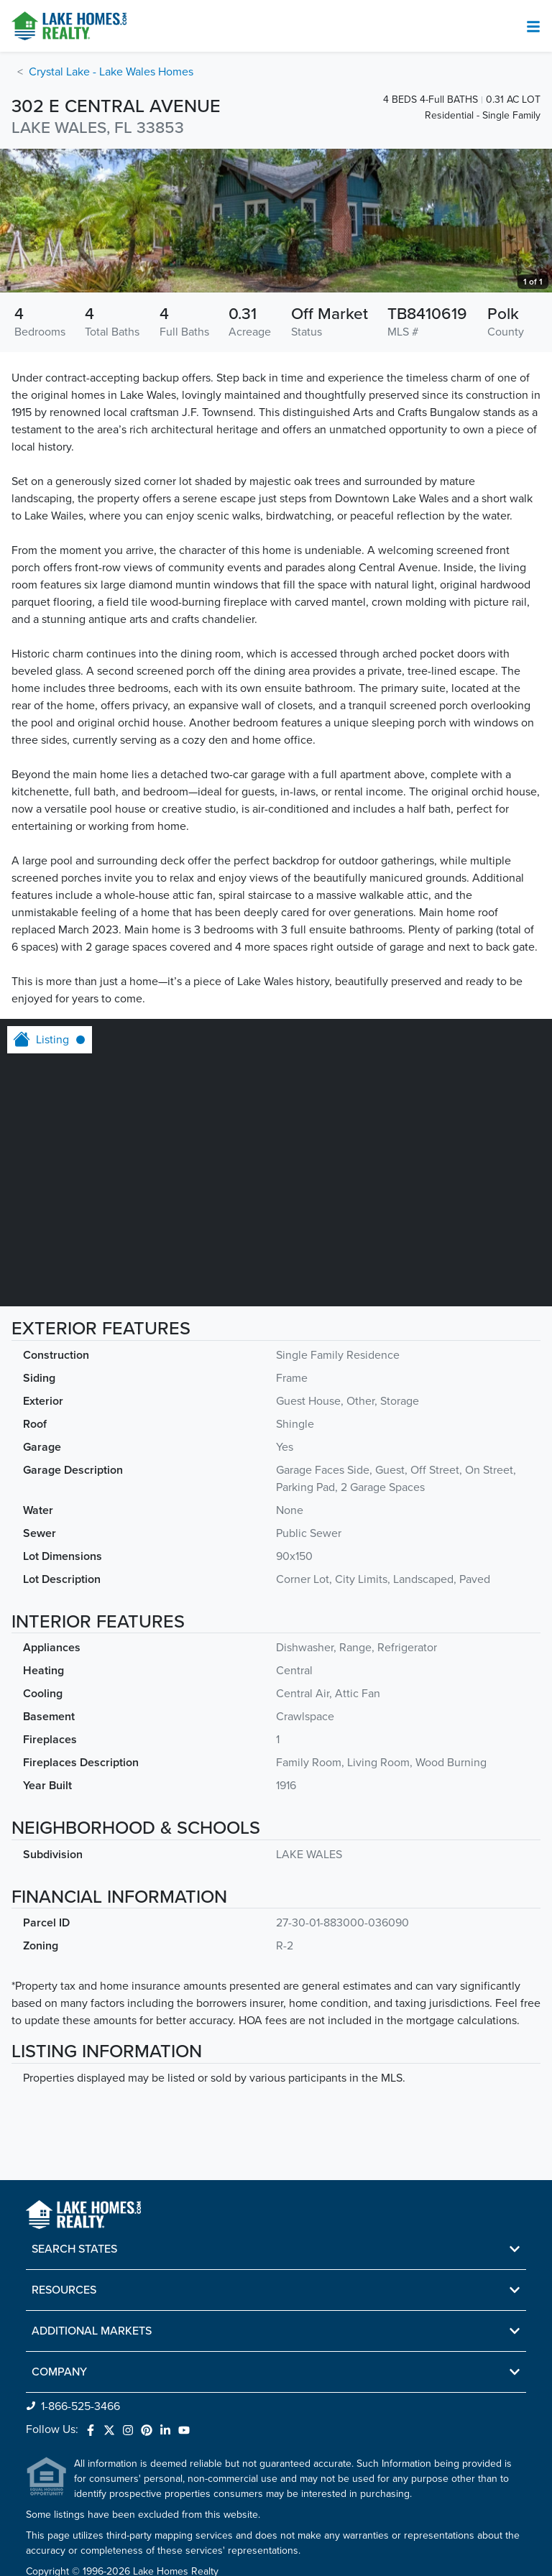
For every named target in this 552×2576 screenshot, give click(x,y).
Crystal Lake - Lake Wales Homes (111, 72)
